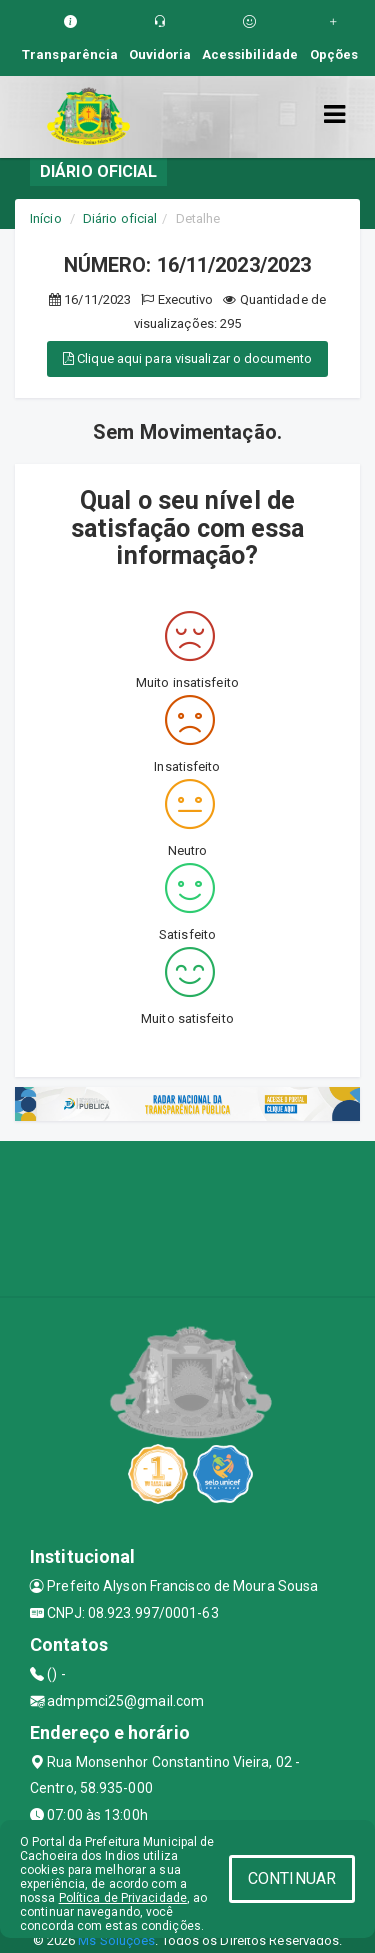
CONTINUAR (292, 1878)
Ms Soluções (116, 1940)
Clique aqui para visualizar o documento (187, 358)
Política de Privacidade (123, 1898)
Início (46, 218)
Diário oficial (120, 218)
